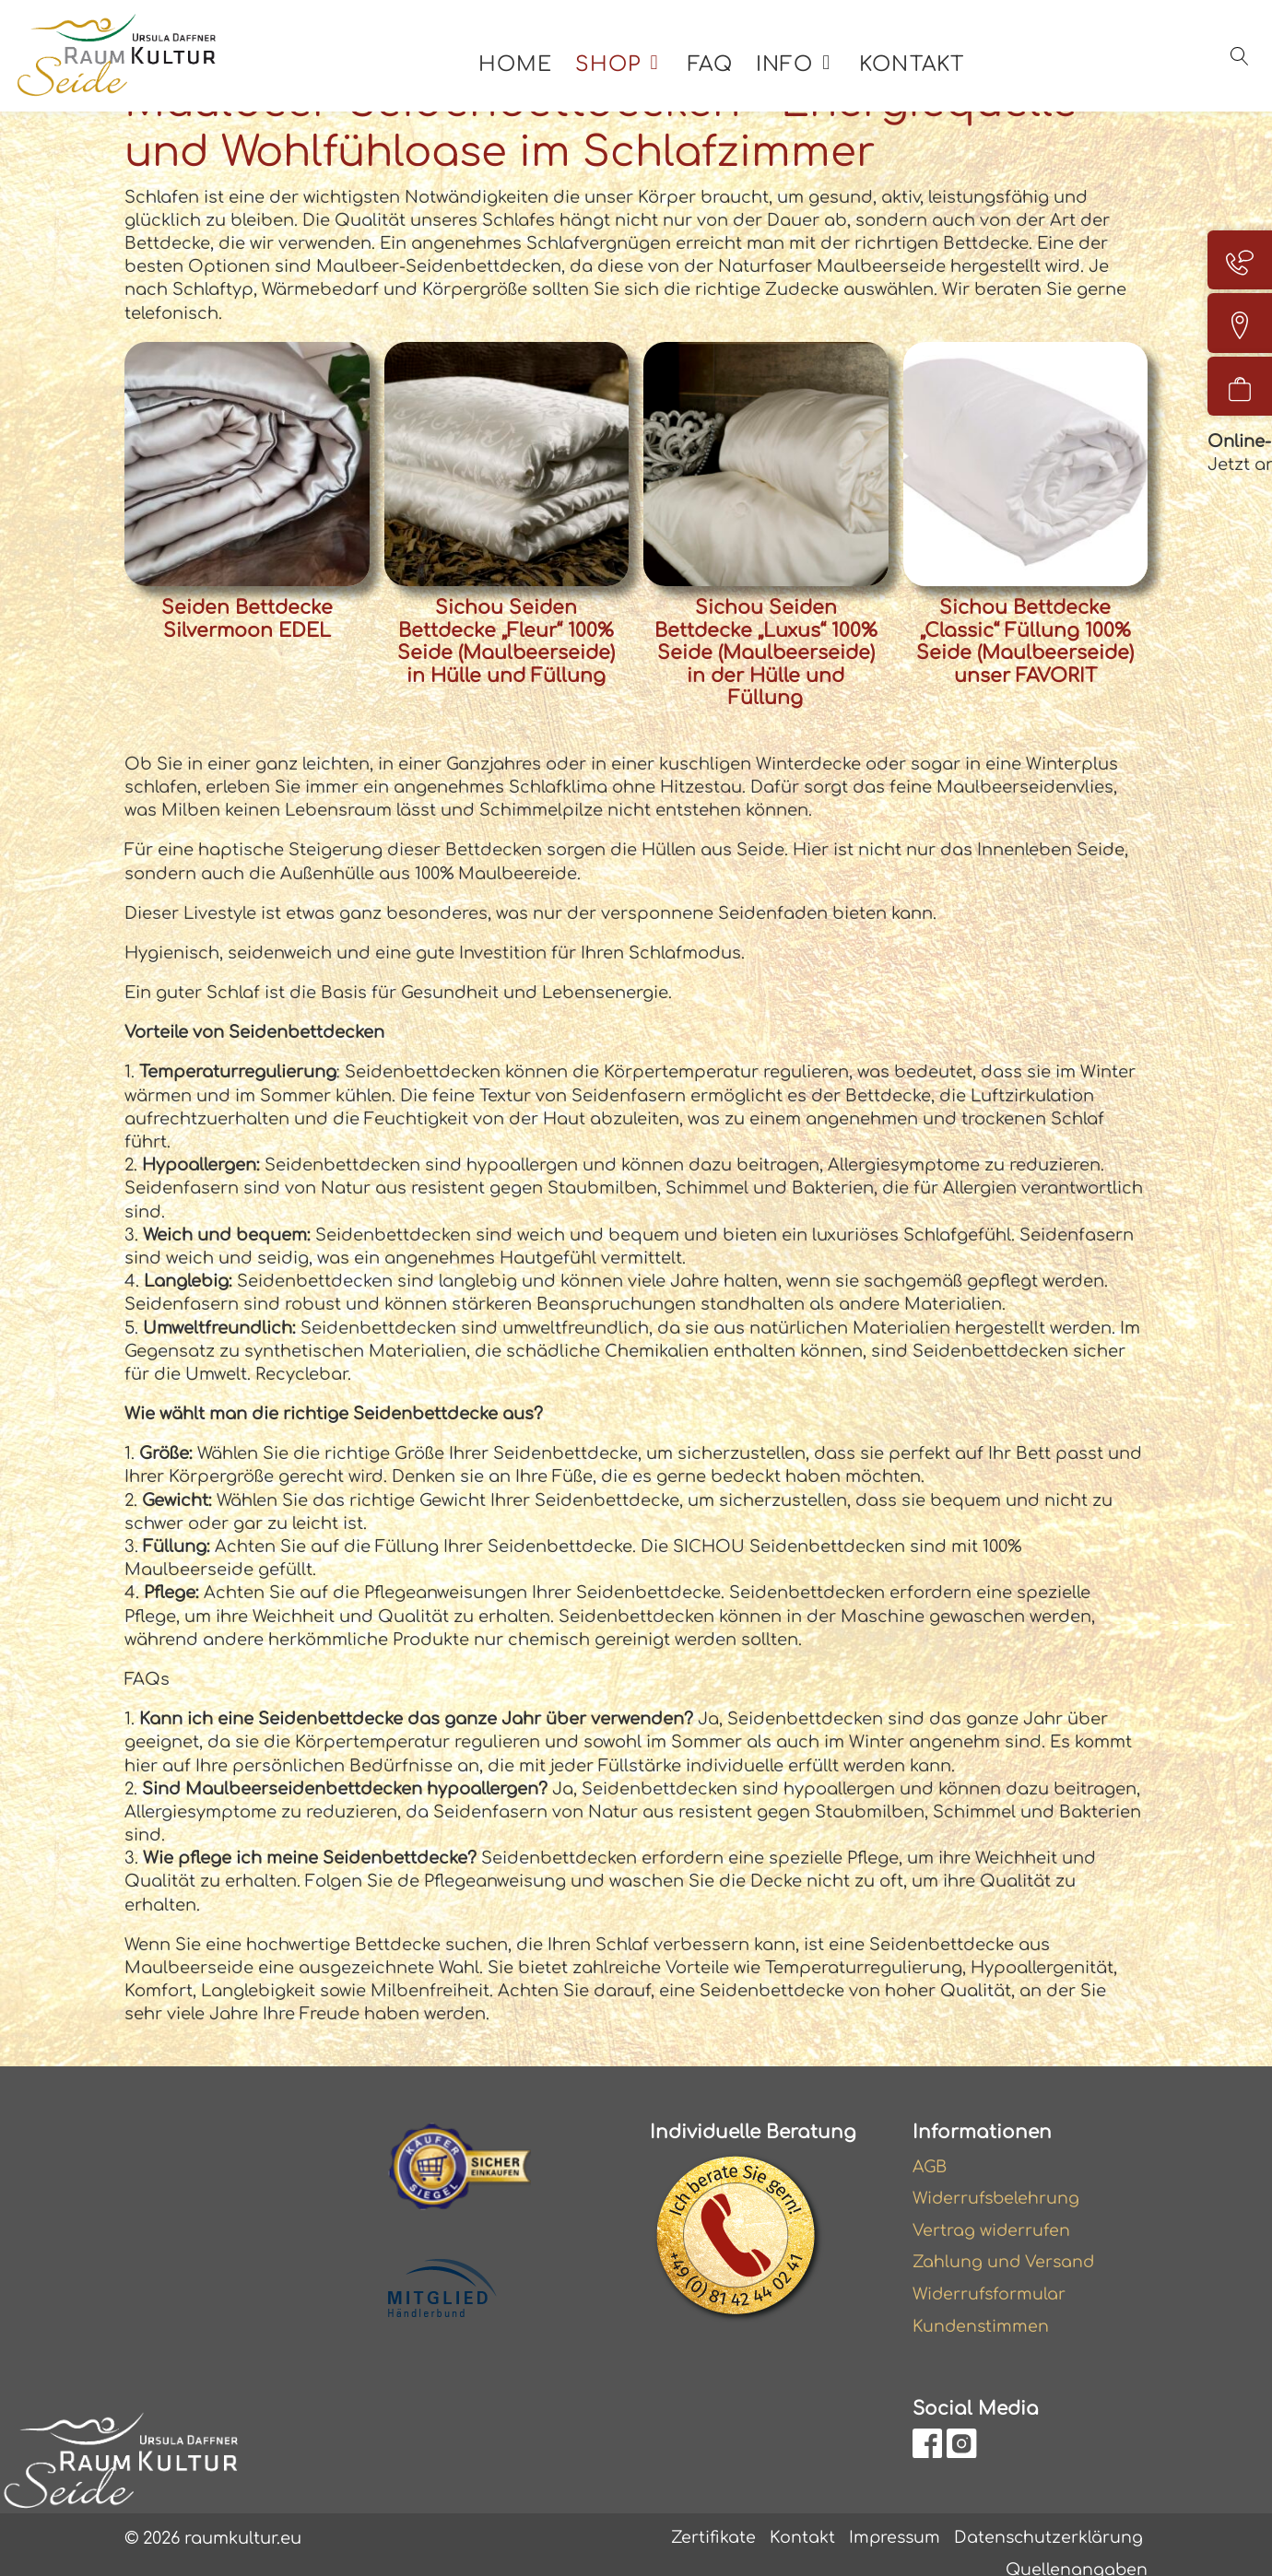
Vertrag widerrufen (992, 2207)
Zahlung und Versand (1005, 2240)
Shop (616, 72)
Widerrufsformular (991, 2273)
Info (792, 72)
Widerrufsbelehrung (998, 2175)
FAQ (718, 72)
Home (523, 72)
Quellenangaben (1076, 2550)
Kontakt (919, 72)
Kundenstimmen (982, 2305)
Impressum (891, 2518)
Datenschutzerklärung (1047, 2518)
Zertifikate (708, 2518)
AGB (931, 2143)
